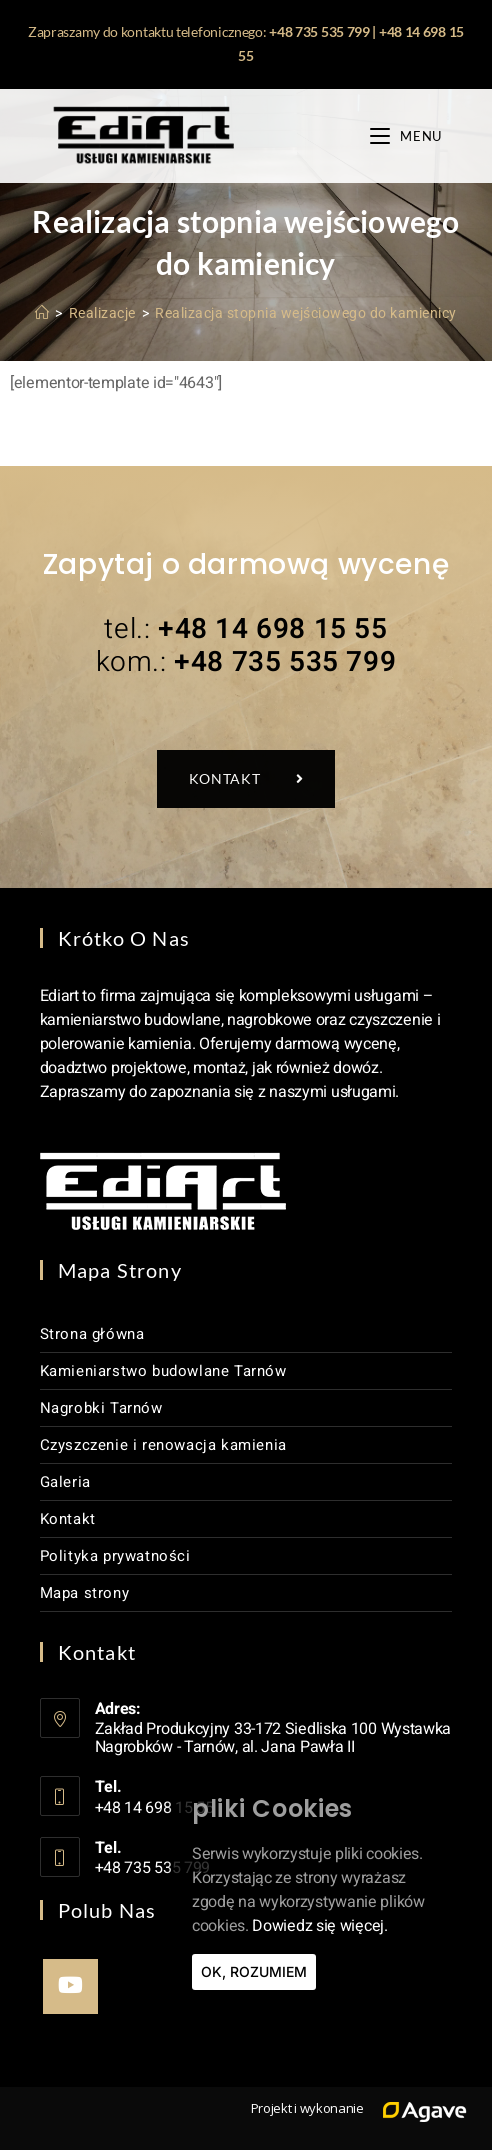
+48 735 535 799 (319, 31)
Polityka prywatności (115, 1556)
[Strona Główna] (42, 313)
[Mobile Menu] (406, 136)
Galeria (65, 1482)
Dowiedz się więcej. (319, 1926)
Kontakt (68, 1519)
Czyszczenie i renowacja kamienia (163, 1445)
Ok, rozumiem (254, 1971)
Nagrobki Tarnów (101, 1408)
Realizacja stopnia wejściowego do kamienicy (306, 313)
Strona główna (92, 1334)
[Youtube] (70, 1986)
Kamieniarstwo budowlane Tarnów (163, 1371)
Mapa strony (85, 1593)
